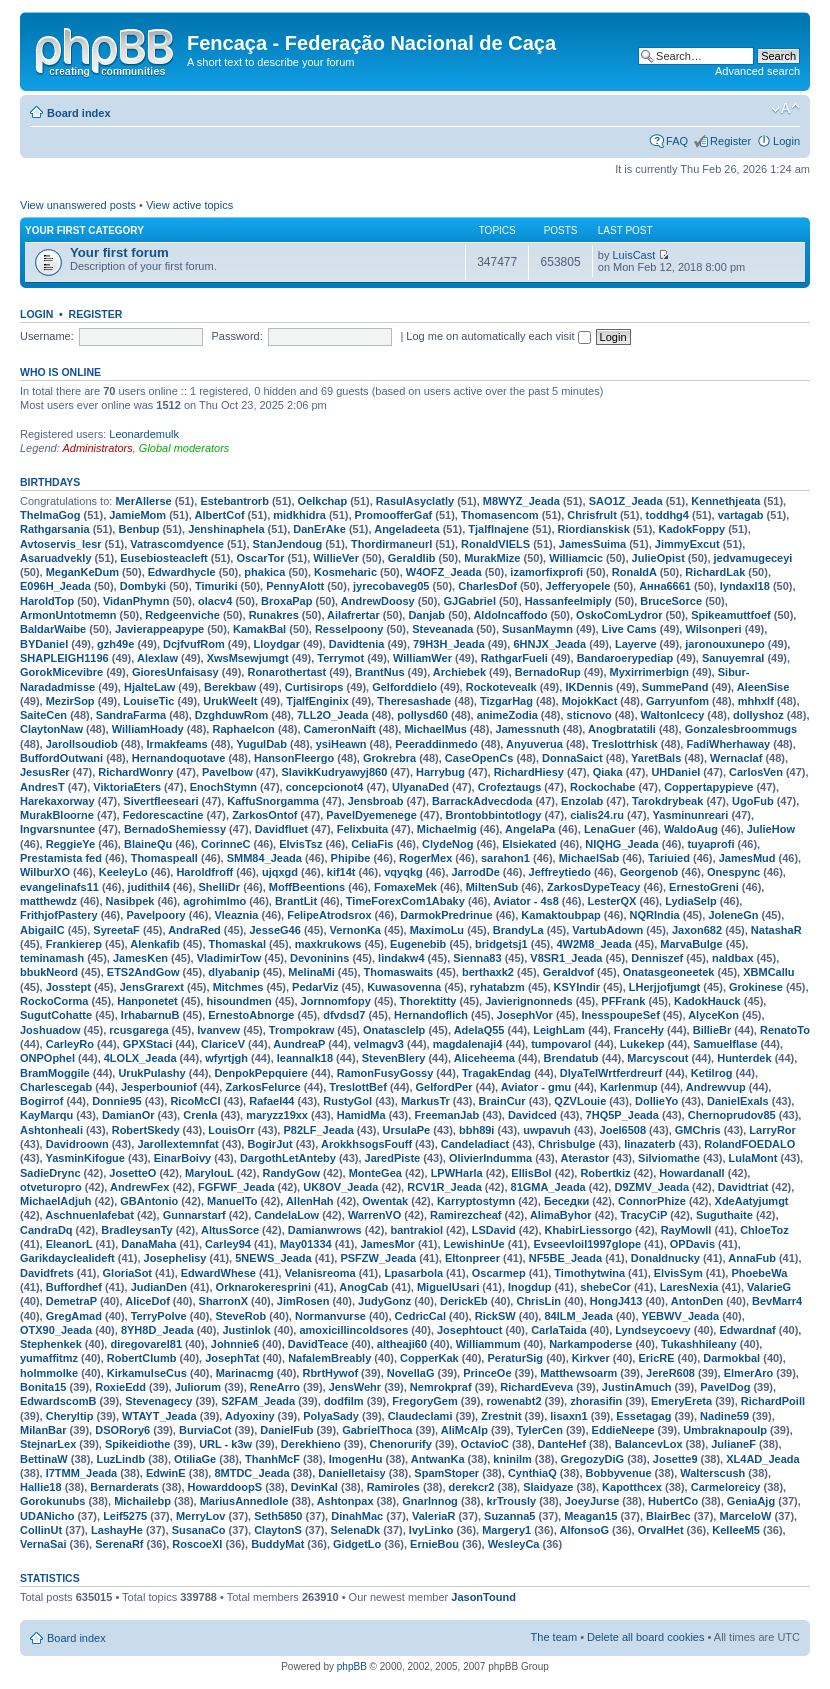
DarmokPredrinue (446, 915)
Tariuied (669, 858)
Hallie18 (41, 1487)
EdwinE (166, 1473)
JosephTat (232, 1358)
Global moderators (184, 448)
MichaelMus (435, 729)
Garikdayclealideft (67, 1258)
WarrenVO (374, 1215)
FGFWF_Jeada (236, 1187)
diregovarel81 (146, 1344)
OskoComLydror (619, 615)
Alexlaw (157, 658)
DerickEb (464, 1301)
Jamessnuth (528, 729)
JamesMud (747, 858)
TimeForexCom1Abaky (405, 901)
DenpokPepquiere (261, 1073)
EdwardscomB (58, 1401)
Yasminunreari (691, 815)
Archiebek (459, 672)
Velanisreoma (320, 1273)
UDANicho (47, 1516)
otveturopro (51, 1187)
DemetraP (71, 1301)
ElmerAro (749, 1373)
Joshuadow (50, 1030)
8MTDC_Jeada (251, 1473)
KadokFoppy (691, 529)
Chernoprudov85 (732, 1115)
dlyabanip (233, 972)
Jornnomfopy (336, 1001)
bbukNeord (49, 972)
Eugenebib (418, 944)
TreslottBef (357, 1087)
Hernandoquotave (179, 758)
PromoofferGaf (394, 515)
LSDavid (494, 1230)
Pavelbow (227, 772)
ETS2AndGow (143, 972)
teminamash (52, 958)
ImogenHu (356, 1459)
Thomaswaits (399, 972)
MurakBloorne (57, 815)
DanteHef (562, 1444)
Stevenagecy (158, 1401)
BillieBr (712, 1030)
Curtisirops (314, 687)
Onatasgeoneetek (669, 972)
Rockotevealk (501, 687)
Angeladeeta (406, 529)
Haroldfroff (204, 872)
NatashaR (776, 930)
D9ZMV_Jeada (651, 1187)
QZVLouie (580, 1101)
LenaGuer (609, 829)
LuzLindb (120, 1459)
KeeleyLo (123, 872)
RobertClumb (142, 1358)
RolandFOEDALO (749, 1144)
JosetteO (132, 1173)
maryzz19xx (277, 1115)
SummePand (675, 687)
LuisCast (633, 255)
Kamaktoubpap (560, 915)
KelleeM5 (736, 1530)
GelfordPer (444, 1087)
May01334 (306, 1244)
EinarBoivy (182, 1158)
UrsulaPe (407, 1130)
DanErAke (319, 529)
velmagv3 (379, 1044)
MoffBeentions (307, 887)
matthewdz (48, 901)
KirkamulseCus (147, 1373)
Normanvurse (330, 1316)
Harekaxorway (57, 801)
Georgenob (649, 872)
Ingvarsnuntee (57, 829)
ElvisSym (678, 1273)
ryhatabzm (497, 987)
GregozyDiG (593, 1459)
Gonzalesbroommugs (741, 729)
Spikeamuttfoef (730, 615)
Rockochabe (602, 787)
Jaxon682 (697, 930)
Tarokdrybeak (667, 801)
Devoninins (319, 958)
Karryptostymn (476, 1201)
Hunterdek (744, 1058)
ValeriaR (433, 1516)
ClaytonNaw (51, 729)
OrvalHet (661, 1530)
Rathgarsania (55, 529)
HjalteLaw (149, 687)
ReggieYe (71, 844)
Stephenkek (51, 1344)
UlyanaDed (420, 787)
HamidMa (361, 1115)
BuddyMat (277, 1544)
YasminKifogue (84, 1158)
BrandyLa (518, 930)
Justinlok (246, 1330)
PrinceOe (487, 1373)
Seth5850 (278, 1516)
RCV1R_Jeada (444, 1187)
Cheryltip (70, 1416)
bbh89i (476, 1130)
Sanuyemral (733, 658)
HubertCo (673, 1501)
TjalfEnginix (317, 701)
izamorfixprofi (546, 572)
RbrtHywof (330, 1373)
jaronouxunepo (724, 644)
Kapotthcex (632, 1487)
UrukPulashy (151, 1073)
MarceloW (745, 1516)
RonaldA (634, 572)
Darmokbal (731, 1358)
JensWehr (355, 1387)
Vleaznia (236, 915)
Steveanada (442, 629)
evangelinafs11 (59, 887)
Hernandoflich (431, 1015)
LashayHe (117, 1530)
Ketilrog (712, 1073)
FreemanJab (446, 1115)
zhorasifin (596, 1401)
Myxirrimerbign (649, 672)
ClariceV (223, 1044)
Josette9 (675, 1459)
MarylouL (209, 1173)
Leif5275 (125, 1516)
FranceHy (639, 1030)
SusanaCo (199, 1530)
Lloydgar (277, 644)
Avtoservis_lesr (61, 544)
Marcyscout (657, 1058)
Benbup (138, 529)
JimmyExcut (687, 544)
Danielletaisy (351, 1473)
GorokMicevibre (61, 672)
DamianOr (128, 1115)
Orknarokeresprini (263, 1287)
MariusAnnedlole (244, 1501)
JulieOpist (658, 558)
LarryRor (772, 1130)
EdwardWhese (218, 1273)
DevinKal (314, 1487)
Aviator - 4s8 (526, 901)
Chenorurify (401, 1444)
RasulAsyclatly (415, 501)
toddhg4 (667, 515)
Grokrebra (389, 758)
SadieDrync (50, 1173)
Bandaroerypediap (625, 658)
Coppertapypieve (708, 787)
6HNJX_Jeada (549, 644)
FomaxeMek (405, 887)
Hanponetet (147, 1001)
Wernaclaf (736, 758)
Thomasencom (500, 515)
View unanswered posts (78, 205)
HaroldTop (47, 601)
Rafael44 (271, 1101)
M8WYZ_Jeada (521, 501)
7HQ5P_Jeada (622, 1115)
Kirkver (591, 1358)
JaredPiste (393, 1158)
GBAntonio (149, 1201)
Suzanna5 (509, 1516)
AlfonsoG (584, 1530)
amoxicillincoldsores (353, 1330)
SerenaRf (119, 1544)
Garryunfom (677, 701)
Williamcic (576, 558)
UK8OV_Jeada (340, 1187)
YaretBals (656, 758)
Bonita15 (43, 1387)
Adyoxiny (250, 1416)
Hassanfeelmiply (568, 601)
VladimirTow (229, 958)
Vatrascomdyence (177, 544)
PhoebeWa (759, 1273)
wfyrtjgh (226, 1058)
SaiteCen (43, 715)
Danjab (426, 615)
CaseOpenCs (479, 758)
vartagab (741, 515)
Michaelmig (447, 829)
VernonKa (355, 930)
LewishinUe (474, 1244)
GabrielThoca (377, 1430)
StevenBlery (394, 1058)
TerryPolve (159, 1316)
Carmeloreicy (726, 1487)
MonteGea (375, 1173)
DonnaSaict (572, 758)
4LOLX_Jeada (140, 1058)
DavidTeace (318, 1344)
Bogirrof (41, 1101)
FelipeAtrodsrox (329, 915)
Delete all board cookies (645, 1637)
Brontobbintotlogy (494, 815)
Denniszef (657, 958)
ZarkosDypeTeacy (593, 887)
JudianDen (159, 1287)
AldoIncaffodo (510, 615)
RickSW (495, 1316)
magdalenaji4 (468, 1044)
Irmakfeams (177, 744)
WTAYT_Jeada (159, 1416)
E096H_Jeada (55, 586)
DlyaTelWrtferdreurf (611, 1073)
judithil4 (149, 887)
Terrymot (340, 658)
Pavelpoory (155, 915)
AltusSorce (230, 1230)
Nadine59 (724, 1416)
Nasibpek (130, 901)
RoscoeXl (197, 1544)
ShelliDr (220, 887)
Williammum (488, 1344)
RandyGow (291, 1173)
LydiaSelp (691, 901)
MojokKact (590, 701)
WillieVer (336, 558)
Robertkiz (605, 1173)
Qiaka (608, 772)
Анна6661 (665, 586)
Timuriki (216, 586)
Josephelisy (175, 1258)
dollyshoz (758, 715)
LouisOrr (231, 1130)
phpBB (352, 1666)
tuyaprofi (710, 844)
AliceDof (147, 1301)
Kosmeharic (345, 572)
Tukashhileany (699, 1344)
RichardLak (715, 572)
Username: (47, 336)
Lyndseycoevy (652, 1330)
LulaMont (753, 1158)
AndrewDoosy (378, 601)
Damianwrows (325, 1230)
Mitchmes (238, 987)
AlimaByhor (561, 1215)
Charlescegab (56, 1087)
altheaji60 (402, 1344)
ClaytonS (278, 1530)
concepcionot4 (325, 787)
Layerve (636, 644)
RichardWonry (135, 772)
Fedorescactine (163, 815)
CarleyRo (70, 1044)
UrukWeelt (230, 701)
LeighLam (559, 1030)
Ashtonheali (51, 1130)
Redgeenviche (182, 615)
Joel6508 (623, 1130)
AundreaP (299, 1044)
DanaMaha (148, 1244)
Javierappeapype (159, 629)
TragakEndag (496, 1073)
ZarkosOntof (264, 815)
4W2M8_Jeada (593, 944)
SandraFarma (131, 715)
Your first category (84, 230)
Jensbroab (376, 801)
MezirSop (70, 701)
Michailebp (142, 1501)
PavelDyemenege (371, 815)
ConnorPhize (652, 1201)
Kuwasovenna (404, 987)
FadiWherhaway (728, 744)
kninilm (512, 1459)
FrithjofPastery (59, 915)
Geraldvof (568, 972)
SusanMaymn (537, 629)
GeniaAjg (751, 1501)
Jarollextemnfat (177, 1144)
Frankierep (74, 944)
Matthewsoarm (578, 1373)
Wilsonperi (713, 629)
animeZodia (507, 715)
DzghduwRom (231, 715)
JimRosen (303, 1301)
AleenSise (763, 687)
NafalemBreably (329, 1358)
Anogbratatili (622, 729)
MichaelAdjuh (56, 1201)
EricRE (656, 1358)
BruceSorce (671, 601)
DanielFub (286, 1430)
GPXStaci (148, 1044)
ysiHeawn (341, 744)
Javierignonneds (528, 1001)
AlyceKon (713, 1015)
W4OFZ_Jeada (444, 572)
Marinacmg (245, 1373)
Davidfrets (47, 1273)
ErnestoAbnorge (251, 1015)
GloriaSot (128, 1273)
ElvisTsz (300, 844)
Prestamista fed (61, 858)
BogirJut (269, 1144)
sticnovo (589, 715)
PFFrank (623, 1001)
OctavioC (485, 1444)
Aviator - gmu (536, 1087)
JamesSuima (592, 544)
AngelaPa (530, 829)
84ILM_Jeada (578, 1316)
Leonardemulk (144, 434)
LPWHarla (457, 1173)
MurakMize (492, 558)
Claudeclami (420, 1416)
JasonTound (483, 1597)
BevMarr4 (777, 1301)
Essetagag (643, 1416)
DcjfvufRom (194, 644)
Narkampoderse (590, 1344)
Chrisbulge (566, 1144)
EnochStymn (223, 787)
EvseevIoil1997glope (587, 1244)
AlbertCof (219, 515)
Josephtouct (469, 1330)
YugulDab (261, 744)
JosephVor (525, 1015)
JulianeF (733, 1444)
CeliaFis (372, 844)
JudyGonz (384, 1301)
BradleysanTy (136, 1230)
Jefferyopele (578, 586)
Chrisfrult (592, 515)
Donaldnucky (665, 1258)
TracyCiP (643, 1215)
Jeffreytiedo (560, 872)
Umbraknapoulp (725, 1430)
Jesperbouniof (159, 1087)
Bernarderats (124, 1487)
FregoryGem (424, 1401)
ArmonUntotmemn (68, 615)
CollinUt (41, 1530)
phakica (264, 572)
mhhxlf (756, 701)
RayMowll (686, 1230)
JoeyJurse (592, 1501)
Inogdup (529, 1287)
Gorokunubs (52, 1501)
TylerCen (540, 1430)
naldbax (733, 958)
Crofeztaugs (510, 787)
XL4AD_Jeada (762, 1459)
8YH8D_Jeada (157, 1330)
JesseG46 (274, 930)
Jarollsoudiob (82, 744)
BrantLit (296, 901)
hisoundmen (238, 1001)
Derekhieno (311, 1444)
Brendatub (571, 1058)
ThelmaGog (50, 515)
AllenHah (310, 1201)
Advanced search (757, 71)
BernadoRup (548, 672)
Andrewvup (716, 1087)
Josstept (68, 987)
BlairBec (668, 1516)
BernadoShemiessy (175, 829)
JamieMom (137, 515)
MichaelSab (589, 858)
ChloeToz (764, 1230)
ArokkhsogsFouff (366, 1144)
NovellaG (411, 1373)
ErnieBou (434, 1544)
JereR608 (670, 1373)
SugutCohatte (56, 1015)
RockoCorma (54, 1001)
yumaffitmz (49, 1358)
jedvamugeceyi (753, 558)
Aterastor (584, 1158)
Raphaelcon (243, 729)
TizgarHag (506, 701)
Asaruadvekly (56, 558)
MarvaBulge (691, 944)
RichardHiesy (529, 772)
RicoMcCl (195, 1101)
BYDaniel (44, 644)
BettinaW (44, 1459)
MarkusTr (425, 1101)
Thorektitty (428, 1001)
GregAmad (74, 1316)
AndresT (42, 787)
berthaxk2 (488, 972)
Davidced (532, 1115)
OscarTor (260, 558)
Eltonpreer (472, 1258)
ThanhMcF (272, 1459)
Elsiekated (529, 844)
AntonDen (697, 1301)
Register (730, 141)
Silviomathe (669, 1158)
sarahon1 (505, 858)
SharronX (224, 1301)
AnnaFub (752, 1258)
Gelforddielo (404, 687)
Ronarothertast (286, 672)
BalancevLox (649, 1444)
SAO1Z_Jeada (626, 501)
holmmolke (49, 1373)
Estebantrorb (234, 501)
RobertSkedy (146, 1130)
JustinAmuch (637, 1387)
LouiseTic (148, 701)
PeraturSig (515, 1358)
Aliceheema (484, 1058)
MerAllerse (143, 501)
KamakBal (259, 629)
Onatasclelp (394, 1030)
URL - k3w (225, 1444)
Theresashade (414, 701)
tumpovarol (561, 1044)
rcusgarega (138, 1030)
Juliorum (198, 1387)
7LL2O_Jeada (333, 715)
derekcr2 (472, 1487)
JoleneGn (733, 915)
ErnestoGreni (704, 887)
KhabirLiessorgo (588, 1230)
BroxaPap (286, 601)
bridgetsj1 (501, 944)
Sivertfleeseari (160, 801)
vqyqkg (403, 872)
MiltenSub (492, 887)
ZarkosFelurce (262, 1087)
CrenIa (200, 1115)
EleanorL (69, 1244)
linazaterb (649, 1144)
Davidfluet (281, 829)
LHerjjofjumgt (665, 987)
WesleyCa (514, 1544)
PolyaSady (331, 1416)
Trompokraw (301, 1030)
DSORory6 (122, 1430)
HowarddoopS (225, 1487)
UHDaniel (675, 772)
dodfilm (344, 1401)
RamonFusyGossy (385, 1073)
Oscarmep (499, 1273)
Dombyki (143, 586)
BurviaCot (205, 1430)
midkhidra (299, 515)
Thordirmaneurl (391, 544)
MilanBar (43, 1430)
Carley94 (228, 1244)
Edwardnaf (747, 1330)
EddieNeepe (623, 1430)
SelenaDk (356, 1530)
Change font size (785, 109)
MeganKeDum (82, 572)
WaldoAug (691, 829)
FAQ (677, 141)
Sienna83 (477, 958)
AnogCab (363, 1287)
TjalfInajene (498, 529)
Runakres (274, 615)
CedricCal (420, 1316)
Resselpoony (349, 629)
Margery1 (506, 1530)
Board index (79, 113)
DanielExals (738, 1101)
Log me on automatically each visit (498, 336)
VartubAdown (607, 930)
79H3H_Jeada (449, 644)
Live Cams (629, 629)
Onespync (733, 872)
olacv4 (215, 601)
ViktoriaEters (127, 787)
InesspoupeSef (621, 1015)
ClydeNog (447, 844)
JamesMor (387, 1244)
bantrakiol (416, 1230)
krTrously (512, 1501)
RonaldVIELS (495, 544)
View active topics (189, 205)
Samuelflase (725, 1044)
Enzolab (582, 801)
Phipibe (351, 858)
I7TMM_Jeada (82, 1473)
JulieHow (771, 829)
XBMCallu (768, 972)
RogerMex (425, 858)
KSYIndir (577, 987)
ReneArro (275, 1387)
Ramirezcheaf (466, 1215)
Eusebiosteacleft (163, 558)
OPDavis (692, 1244)
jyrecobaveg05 (391, 586)
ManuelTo (232, 1201)
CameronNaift (340, 729)
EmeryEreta (681, 1401)
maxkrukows (328, 944)
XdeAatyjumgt (752, 1201)
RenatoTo (785, 1030)
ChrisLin (538, 1301)
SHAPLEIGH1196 (64, 658)
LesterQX (612, 901)
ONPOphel (47, 1058)
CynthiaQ (532, 1473)
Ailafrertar (353, 615)
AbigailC (42, 930)
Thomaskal (237, 944)
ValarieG (769, 1287)
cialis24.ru (597, 815)
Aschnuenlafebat (89, 1215)
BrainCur (502, 1101)
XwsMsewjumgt (248, 658)
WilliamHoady (148, 729)
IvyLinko (431, 1530)
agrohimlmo (214, 901)
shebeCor (605, 1287)
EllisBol (531, 1173)
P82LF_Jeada (318, 1130)
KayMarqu (46, 1115)
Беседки (566, 1201)
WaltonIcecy (673, 715)
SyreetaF (116, 930)
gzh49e (115, 644)
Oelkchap (323, 501)
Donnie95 (117, 1101)
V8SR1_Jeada (566, 958)
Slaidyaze (548, 1487)
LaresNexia (689, 1287)
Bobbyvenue (619, 1473)
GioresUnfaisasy (175, 672)
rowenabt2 (513, 1401)
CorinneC (226, 844)
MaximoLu (437, 930)
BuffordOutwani (61, 758)
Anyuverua (534, 744)
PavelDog (725, 1387)
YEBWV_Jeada (680, 1316)
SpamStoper (446, 1473)
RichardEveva (536, 1387)
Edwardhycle (182, 572)
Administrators (97, 448)
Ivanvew (218, 1030)
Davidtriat (743, 1187)
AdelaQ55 (479, 1030)
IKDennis (589, 687)
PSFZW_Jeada (378, 1258)
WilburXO (45, 872)
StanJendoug (288, 544)
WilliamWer (422, 658)
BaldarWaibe (53, 629)
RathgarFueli (514, 658)
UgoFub (753, 801)
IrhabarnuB (150, 1015)
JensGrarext (152, 987)
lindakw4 (401, 958)
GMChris (698, 1130)
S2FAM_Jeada (258, 1401)
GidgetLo (357, 1544)
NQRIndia (655, 915)
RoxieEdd (120, 1387)
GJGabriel (469, 601)
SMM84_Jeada (264, 858)
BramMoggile (55, 1073)
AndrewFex (139, 1187)
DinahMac (357, 1516)
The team (554, 1637)
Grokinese (756, 987)
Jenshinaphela (226, 529)
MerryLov (201, 1516)
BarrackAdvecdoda (482, 801)
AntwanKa (438, 1459)
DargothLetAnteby (288, 1158)
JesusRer (45, 772)
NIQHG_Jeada (621, 844)
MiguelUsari (448, 1287)
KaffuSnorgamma (273, 801)
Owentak (385, 1201)
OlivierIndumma (490, 1158)
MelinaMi (311, 972)
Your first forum (119, 252)
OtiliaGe (195, 1459)
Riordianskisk (594, 529)
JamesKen (140, 958)
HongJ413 (616, 1301)
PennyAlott (295, 586)
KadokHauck (707, 1001)
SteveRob (240, 1316)
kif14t (341, 872)
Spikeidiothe (137, 1444)
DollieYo (656, 1101)
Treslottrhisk (625, 744)
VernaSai (43, 1544)
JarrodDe (476, 872)
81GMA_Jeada (548, 1187)
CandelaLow (286, 1215)
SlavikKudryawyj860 (334, 772)
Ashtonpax (345, 1501)
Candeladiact (475, 1144)
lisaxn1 (568, 1416)
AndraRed (194, 930)
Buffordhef (74, 1287)
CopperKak (429, 1358)
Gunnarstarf (194, 1215)
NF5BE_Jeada (565, 1258)
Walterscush (712, 1473)
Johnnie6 (235, 1344)
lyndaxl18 (745, 586)
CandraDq (46, 1230)
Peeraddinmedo (436, 744)
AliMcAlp (464, 1430)
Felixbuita (362, 829)
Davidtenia (357, 644)
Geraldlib (412, 558)
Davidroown (77, 1144)
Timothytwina (589, 1273)
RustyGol (347, 1101)
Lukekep (642, 1044)
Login (786, 141)
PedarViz (315, 987)
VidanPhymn (136, 601)
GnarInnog (430, 1501)
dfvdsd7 (344, 1015)
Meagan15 (590, 1516)
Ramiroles (393, 1487)
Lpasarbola (413, 1273)
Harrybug (440, 772)
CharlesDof (487, 586)
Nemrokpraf (441, 1387)
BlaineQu (148, 844)
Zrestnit (501, 1416)
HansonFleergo (294, 758)
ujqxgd (280, 872)
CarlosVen (756, 772)
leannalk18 (305, 1058)
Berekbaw (230, 687)
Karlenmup (628, 1087)
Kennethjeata (725, 501)
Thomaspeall (164, 858)
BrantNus (380, 672)
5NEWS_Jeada (273, 1258)
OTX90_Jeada (56, 1330)
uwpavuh (547, 1130)
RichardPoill (773, 1401)
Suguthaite (724, 1215)
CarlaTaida (558, 1330)
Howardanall (691, 1173)
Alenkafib (155, 944)
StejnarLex (48, 1444)
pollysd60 (422, 715)
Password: (236, 336)
